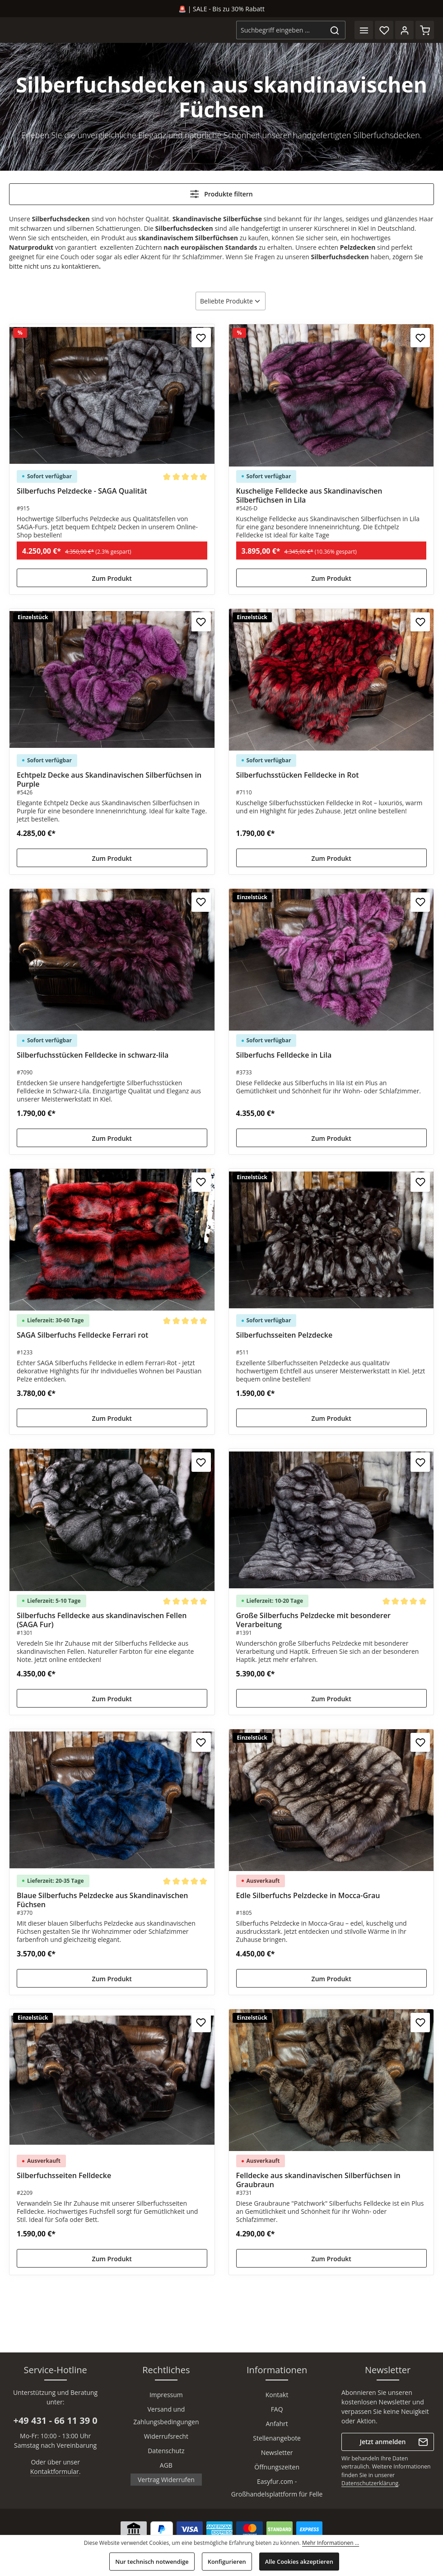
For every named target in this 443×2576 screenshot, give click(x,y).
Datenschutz (166, 2450)
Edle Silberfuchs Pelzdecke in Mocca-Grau (308, 1895)
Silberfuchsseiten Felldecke (64, 2175)
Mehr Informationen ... (330, 2543)
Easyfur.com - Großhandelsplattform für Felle (277, 2487)
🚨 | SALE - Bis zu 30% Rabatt (221, 9)
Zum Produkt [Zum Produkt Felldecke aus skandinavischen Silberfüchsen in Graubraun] (331, 2258)
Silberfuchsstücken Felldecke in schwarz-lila (92, 1055)
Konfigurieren (227, 2561)
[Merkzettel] (384, 30)
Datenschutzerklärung (369, 2483)
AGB (166, 2465)
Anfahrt (277, 2423)
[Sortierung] (231, 301)
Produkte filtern (221, 194)
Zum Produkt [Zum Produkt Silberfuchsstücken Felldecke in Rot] (331, 858)
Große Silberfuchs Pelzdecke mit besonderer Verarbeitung (313, 1620)
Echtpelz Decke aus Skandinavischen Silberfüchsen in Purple (109, 779)
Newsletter (277, 2452)
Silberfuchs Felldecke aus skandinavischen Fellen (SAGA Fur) (102, 1620)
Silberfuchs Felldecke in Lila (284, 1055)
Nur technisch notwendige (152, 2561)
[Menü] (363, 30)
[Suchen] (334, 30)
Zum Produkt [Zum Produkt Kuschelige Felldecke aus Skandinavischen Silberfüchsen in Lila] (331, 578)
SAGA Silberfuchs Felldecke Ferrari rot (82, 1335)
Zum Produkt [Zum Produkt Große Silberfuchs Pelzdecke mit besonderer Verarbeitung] (331, 1698)
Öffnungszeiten (276, 2467)
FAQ (277, 2409)
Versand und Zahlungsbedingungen (166, 2415)
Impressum (166, 2394)
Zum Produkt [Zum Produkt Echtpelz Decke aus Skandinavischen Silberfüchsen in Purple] (112, 858)
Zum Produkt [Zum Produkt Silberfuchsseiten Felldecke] (112, 2258)
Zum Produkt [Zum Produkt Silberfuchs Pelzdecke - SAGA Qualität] (112, 578)
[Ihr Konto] (404, 30)
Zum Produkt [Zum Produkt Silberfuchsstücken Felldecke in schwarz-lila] (112, 1138)
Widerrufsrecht (166, 2436)
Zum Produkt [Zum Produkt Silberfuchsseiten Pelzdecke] (331, 1418)
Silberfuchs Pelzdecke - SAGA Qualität (82, 491)
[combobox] (280, 30)
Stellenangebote (277, 2438)
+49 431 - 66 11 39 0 (55, 2420)
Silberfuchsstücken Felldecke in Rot (297, 775)
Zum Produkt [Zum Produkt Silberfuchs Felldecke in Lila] (331, 1138)
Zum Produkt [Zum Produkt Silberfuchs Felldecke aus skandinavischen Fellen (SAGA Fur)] (112, 1698)
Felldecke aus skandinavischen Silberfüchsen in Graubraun (318, 2180)
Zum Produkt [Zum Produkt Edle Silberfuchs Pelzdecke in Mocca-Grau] (331, 1978)
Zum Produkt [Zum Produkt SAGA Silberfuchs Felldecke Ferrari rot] (112, 1418)
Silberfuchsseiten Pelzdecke (284, 1335)
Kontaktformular (54, 2471)
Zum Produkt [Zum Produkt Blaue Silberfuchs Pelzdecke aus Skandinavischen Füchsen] (112, 1978)
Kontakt (277, 2394)
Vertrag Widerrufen (166, 2479)
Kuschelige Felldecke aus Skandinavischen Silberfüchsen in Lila (309, 495)
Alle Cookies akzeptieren (299, 2561)
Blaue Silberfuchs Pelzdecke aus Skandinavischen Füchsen (102, 1900)
